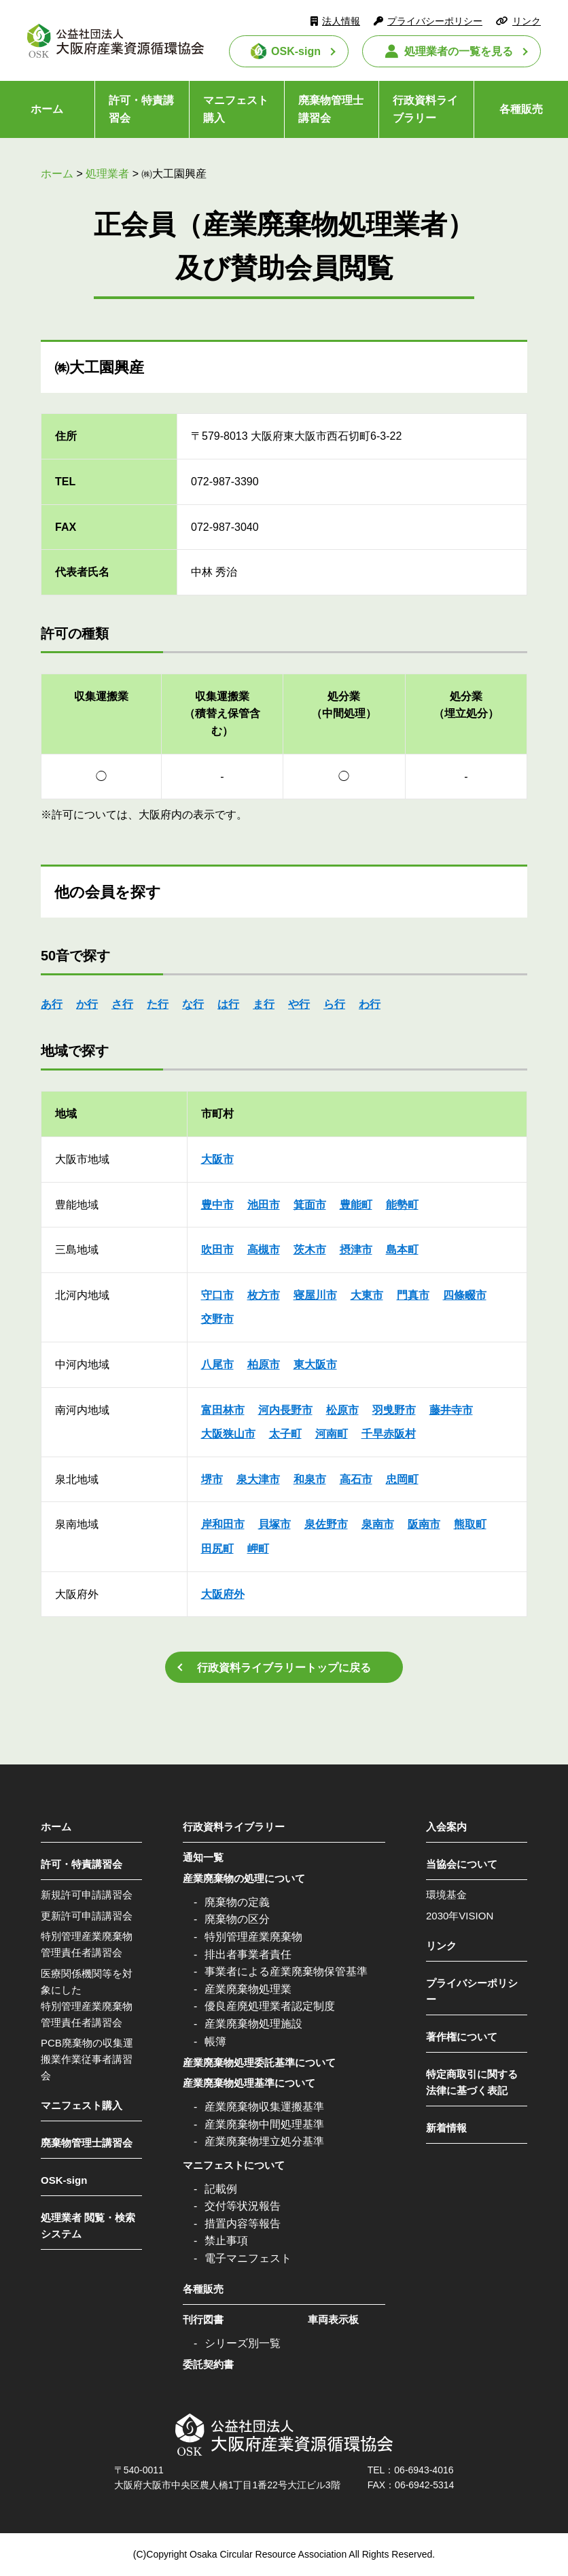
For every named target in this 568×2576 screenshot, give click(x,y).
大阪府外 (223, 1594)
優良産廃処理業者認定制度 (270, 2006)
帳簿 (215, 2041)
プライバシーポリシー (434, 21)
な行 (193, 1004)
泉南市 (377, 1524)
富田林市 (223, 1410)
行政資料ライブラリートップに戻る (284, 1667)
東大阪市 (315, 1364)
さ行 (122, 1004)
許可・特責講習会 (141, 109)
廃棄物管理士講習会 (330, 109)
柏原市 (263, 1364)
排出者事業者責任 (248, 1954)
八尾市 (217, 1364)
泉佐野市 (326, 1524)
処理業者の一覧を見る (458, 51)
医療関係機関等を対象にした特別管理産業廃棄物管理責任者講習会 (86, 1998)
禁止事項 (226, 2240)
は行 (228, 1004)
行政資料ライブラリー (425, 109)
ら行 (334, 1004)
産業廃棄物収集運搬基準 (264, 2106)
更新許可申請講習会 (86, 1915)
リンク (526, 21)
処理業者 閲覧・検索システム (88, 2226)
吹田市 (217, 1249)
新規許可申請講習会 (86, 1894)
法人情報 (341, 21)
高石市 (356, 1479)
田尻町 (217, 1548)
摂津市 (356, 1249)
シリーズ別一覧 (243, 2343)
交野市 (217, 1319)
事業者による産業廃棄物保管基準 (286, 1971)
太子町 (285, 1434)
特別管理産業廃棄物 (253, 1937)
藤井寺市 (451, 1410)
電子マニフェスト (248, 2258)
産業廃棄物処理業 (248, 1989)
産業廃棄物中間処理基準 (264, 2124)
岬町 (258, 1548)
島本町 (402, 1249)
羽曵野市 (394, 1410)
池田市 (263, 1205)
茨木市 (310, 1249)
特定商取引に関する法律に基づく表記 (472, 2082)
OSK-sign (296, 51)
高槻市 (263, 1249)
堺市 (212, 1479)
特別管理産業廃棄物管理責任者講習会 (86, 1944)
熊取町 (470, 1524)
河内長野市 (285, 1410)
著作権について (461, 2036)
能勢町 (402, 1205)
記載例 (221, 2189)
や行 (299, 1004)
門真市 (413, 1295)
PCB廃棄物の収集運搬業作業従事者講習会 (87, 2059)
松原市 (342, 1410)
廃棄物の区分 (237, 1919)
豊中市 (217, 1205)
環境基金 (446, 1894)
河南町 (331, 1434)
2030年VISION (459, 1915)
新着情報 (446, 2128)
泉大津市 (258, 1479)
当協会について (461, 1864)
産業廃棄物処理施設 (253, 2024)
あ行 (52, 1004)
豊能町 (356, 1205)
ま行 (263, 1004)
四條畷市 (464, 1295)
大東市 (367, 1295)
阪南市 (424, 1524)
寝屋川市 (315, 1295)
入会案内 (446, 1826)
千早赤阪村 (388, 1434)
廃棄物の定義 (237, 1902)
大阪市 (217, 1159)
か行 (87, 1004)
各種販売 (521, 109)
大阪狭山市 (228, 1434)
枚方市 (263, 1295)
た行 (157, 1004)
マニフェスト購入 (235, 109)
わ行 (369, 1004)
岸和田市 (223, 1524)
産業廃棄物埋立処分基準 (264, 2141)
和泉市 (310, 1479)
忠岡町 (402, 1479)
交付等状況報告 (243, 2206)
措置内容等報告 (243, 2223)
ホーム (47, 109)
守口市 (217, 1295)
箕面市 (310, 1205)
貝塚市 (274, 1524)
